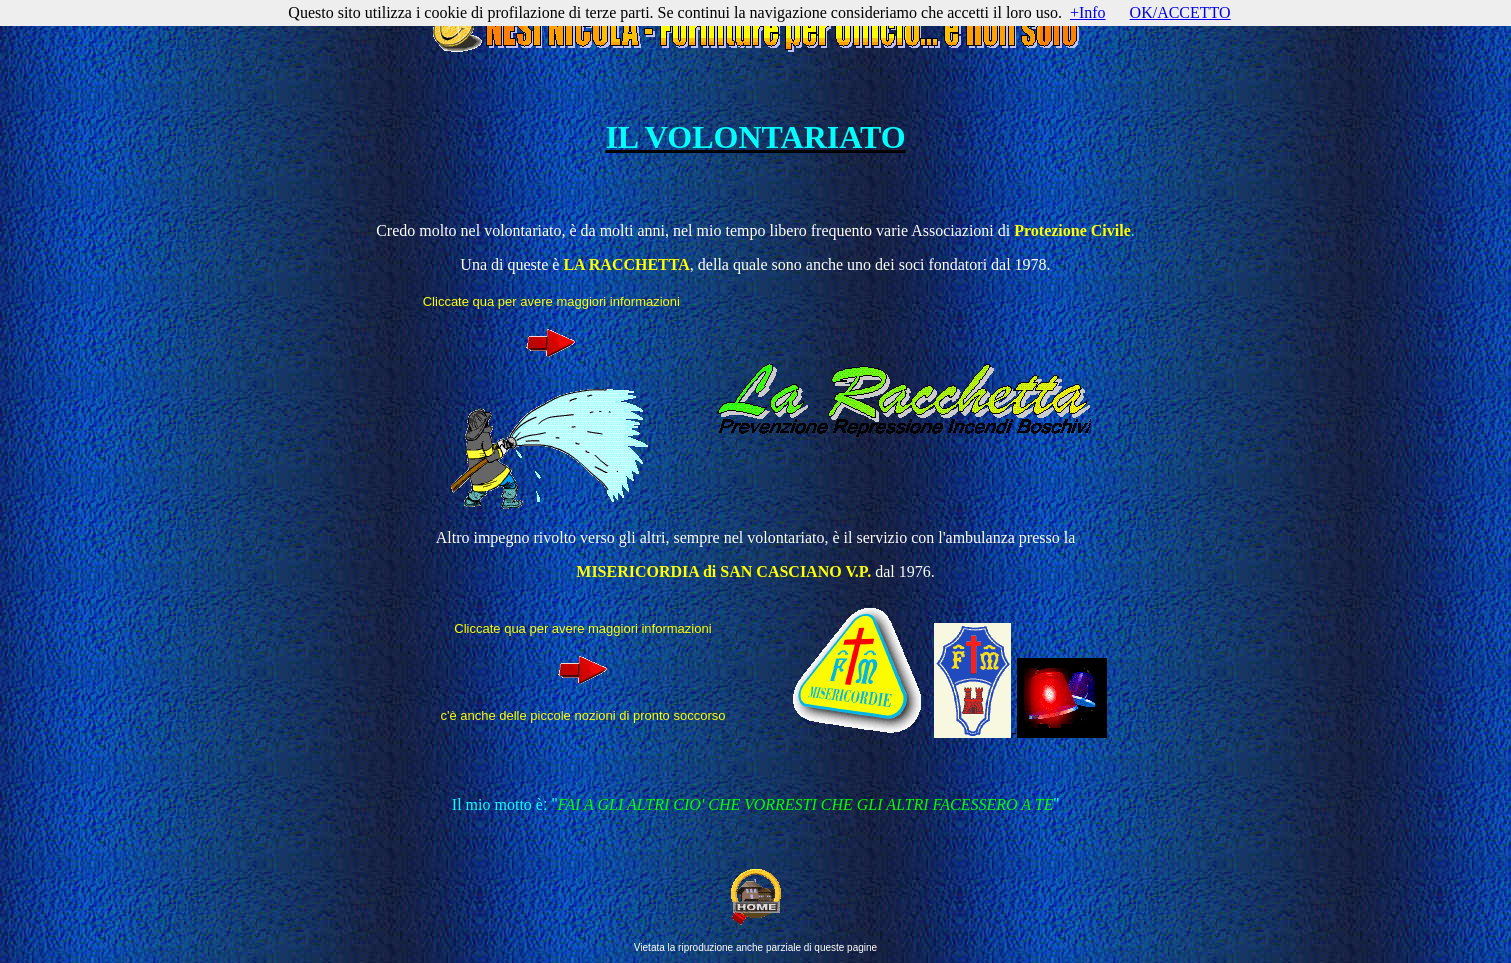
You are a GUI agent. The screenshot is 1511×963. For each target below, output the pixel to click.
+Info (1088, 12)
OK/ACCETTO (1180, 12)
